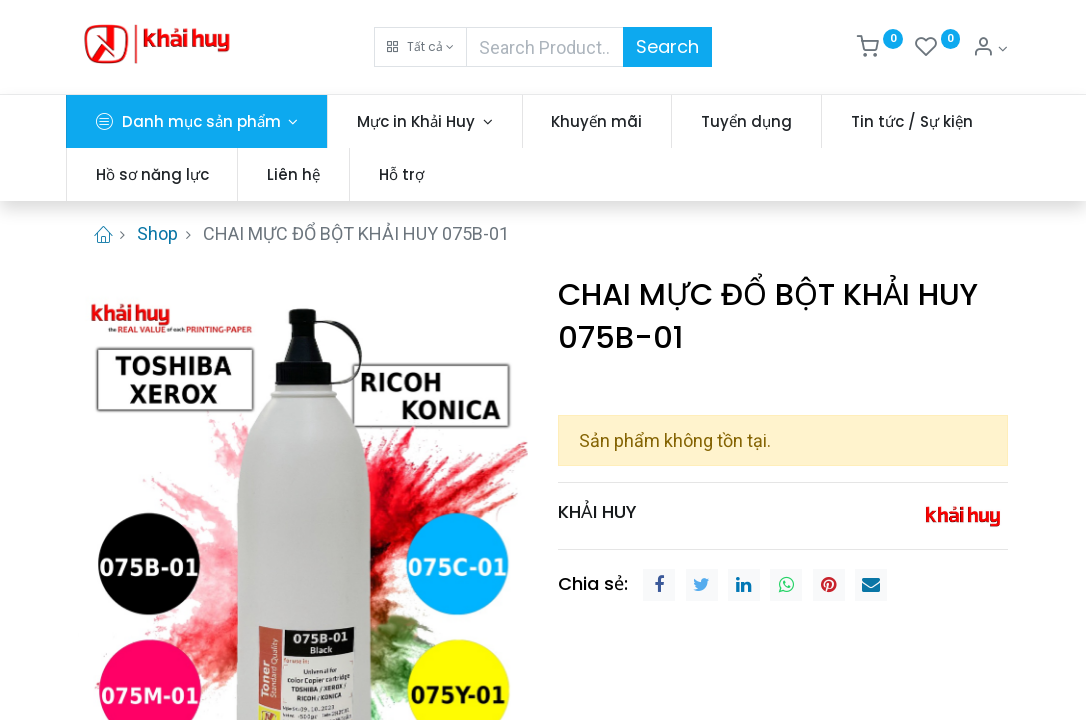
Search (667, 46)
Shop (157, 233)
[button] (420, 47)
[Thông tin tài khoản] (990, 49)
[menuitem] (609, 121)
